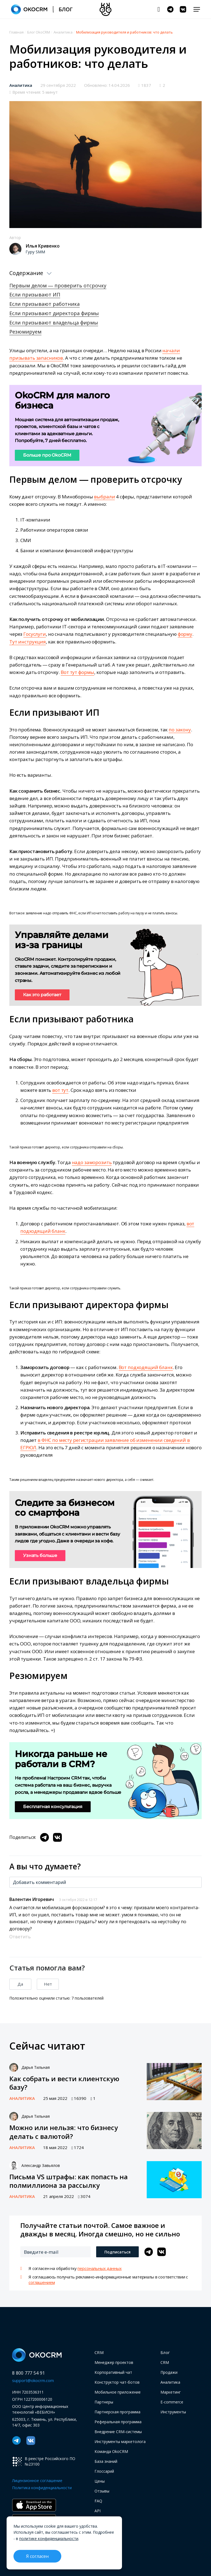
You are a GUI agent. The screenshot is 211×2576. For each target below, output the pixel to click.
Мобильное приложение (118, 2392)
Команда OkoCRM (111, 2451)
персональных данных (99, 2268)
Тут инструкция (27, 642)
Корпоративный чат (113, 2372)
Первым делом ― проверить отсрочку (57, 285)
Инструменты (173, 2411)
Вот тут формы (77, 672)
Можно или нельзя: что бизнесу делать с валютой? (63, 2132)
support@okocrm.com (33, 2380)
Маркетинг (170, 2392)
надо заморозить (92, 1162)
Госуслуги (34, 634)
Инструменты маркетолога (120, 2441)
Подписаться (117, 2252)
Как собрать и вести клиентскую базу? (64, 2083)
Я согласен (37, 2556)
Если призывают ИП (34, 294)
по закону (180, 729)
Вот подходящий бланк (146, 1367)
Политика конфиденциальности (42, 2487)
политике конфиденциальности (48, 2538)
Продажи (168, 2372)
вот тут (60, 1090)
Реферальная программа (118, 2421)
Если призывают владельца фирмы (53, 322)
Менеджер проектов (114, 2362)
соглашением (42, 2282)
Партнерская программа (117, 2411)
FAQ (98, 2500)
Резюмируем (25, 331)
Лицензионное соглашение (37, 2480)
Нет (48, 1984)
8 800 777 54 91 (28, 2372)
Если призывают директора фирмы (54, 313)
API (98, 2510)
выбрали (104, 496)
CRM (99, 2352)
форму (185, 634)
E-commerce (171, 2402)
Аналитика (20, 85)
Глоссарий (104, 2471)
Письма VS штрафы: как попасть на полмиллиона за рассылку (68, 2181)
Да (20, 1984)
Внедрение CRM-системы (118, 2431)
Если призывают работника (44, 304)
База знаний (106, 2461)
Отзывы (102, 2491)
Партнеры (104, 2402)
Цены (100, 2481)
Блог (165, 2352)
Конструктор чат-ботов (117, 2382)
